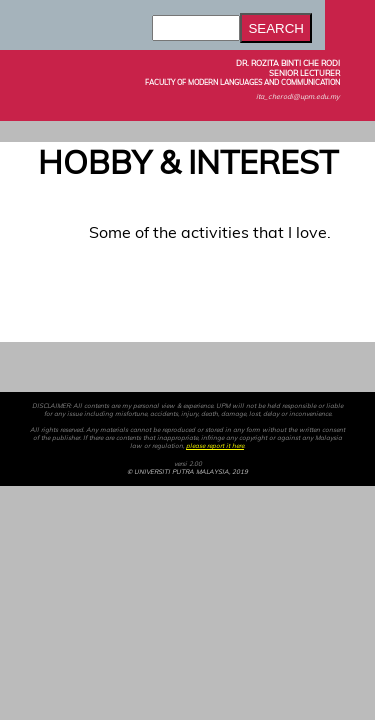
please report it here (215, 446)
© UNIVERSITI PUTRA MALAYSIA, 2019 (187, 472)
